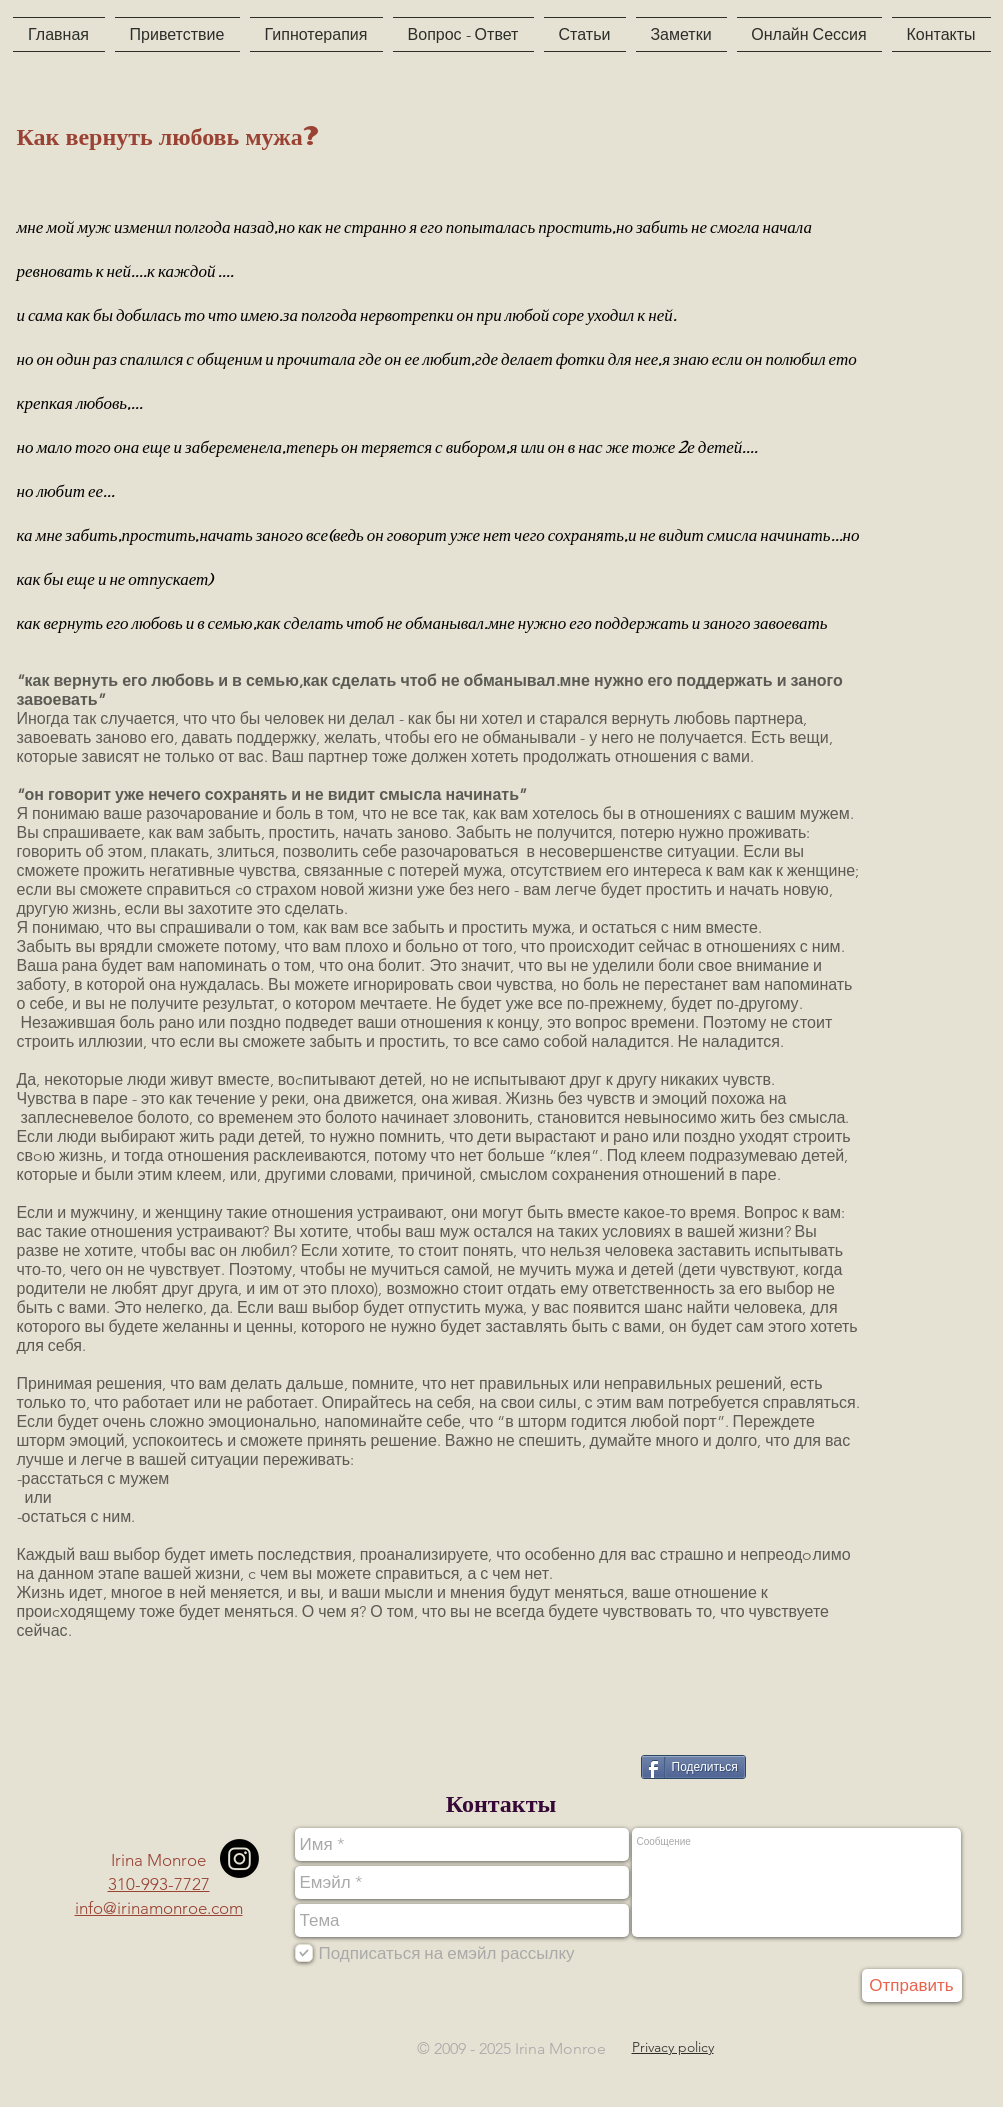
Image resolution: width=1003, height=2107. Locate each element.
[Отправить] (912, 1985)
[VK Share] (587, 1765)
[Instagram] (239, 1858)
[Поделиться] (693, 1767)
